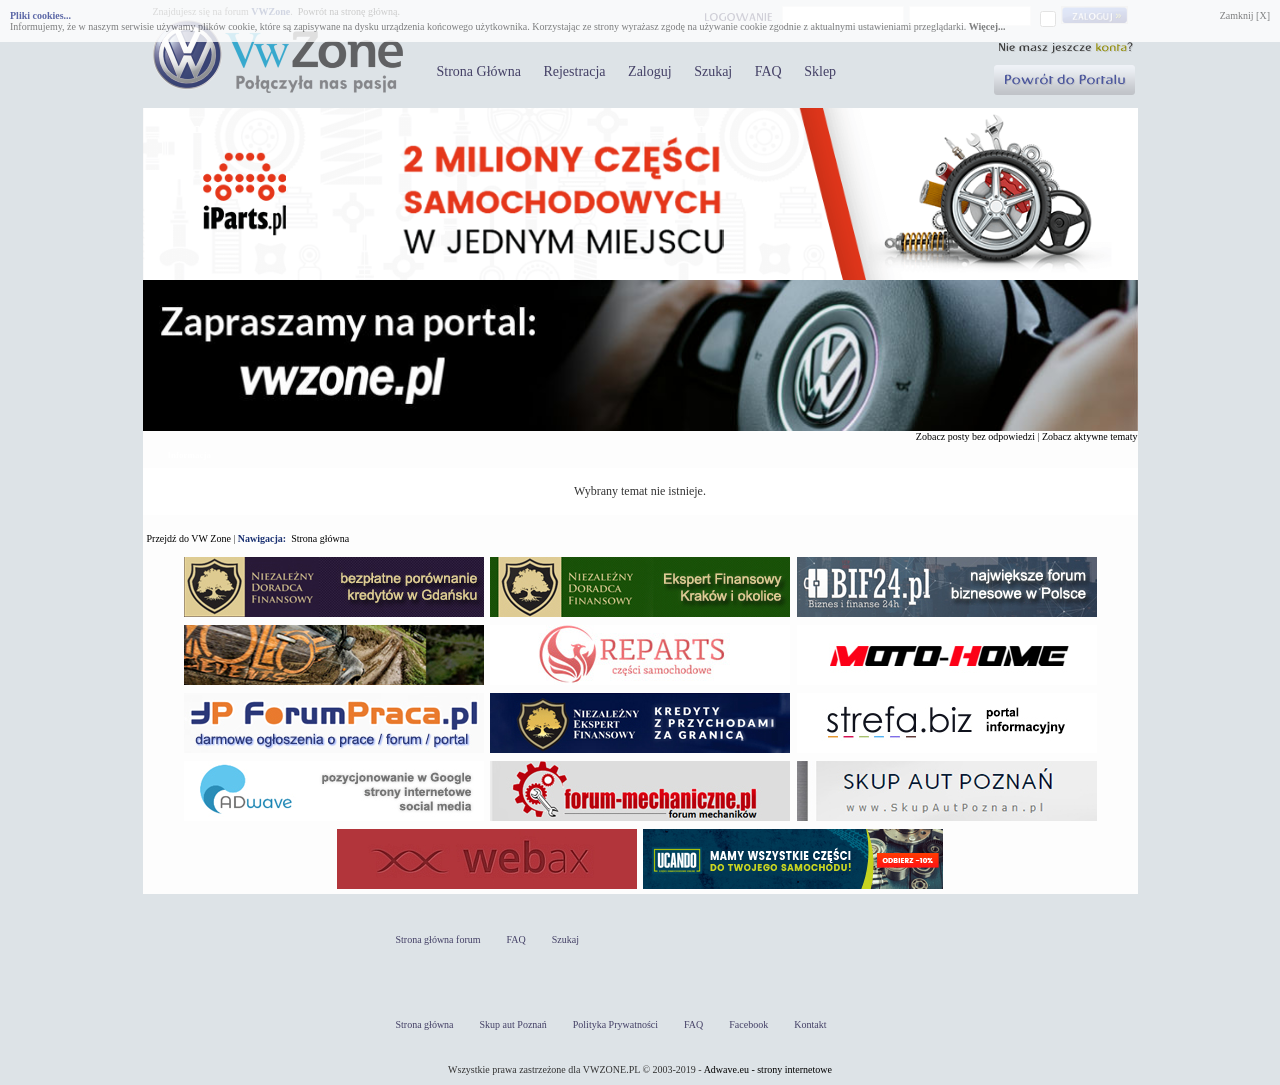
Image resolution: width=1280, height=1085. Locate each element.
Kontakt (810, 1024)
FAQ (768, 71)
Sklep (820, 71)
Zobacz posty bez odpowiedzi (975, 436)
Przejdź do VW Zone (189, 538)
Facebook (748, 1024)
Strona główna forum (438, 939)
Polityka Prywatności (615, 1024)
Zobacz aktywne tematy (1090, 436)
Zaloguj (650, 71)
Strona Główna (479, 71)
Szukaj (713, 71)
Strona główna (320, 538)
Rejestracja (574, 71)
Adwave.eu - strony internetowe (768, 1069)
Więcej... (987, 26)
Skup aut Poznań (513, 1024)
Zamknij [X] (1245, 15)
